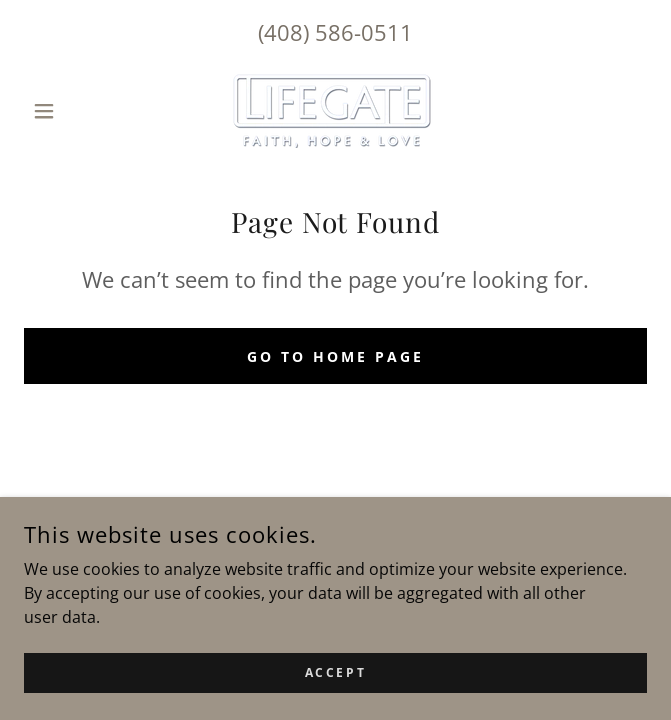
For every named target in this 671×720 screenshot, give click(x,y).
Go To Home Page (335, 356)
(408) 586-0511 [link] (335, 32)
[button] (70, 111)
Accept (335, 672)
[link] (335, 110)
